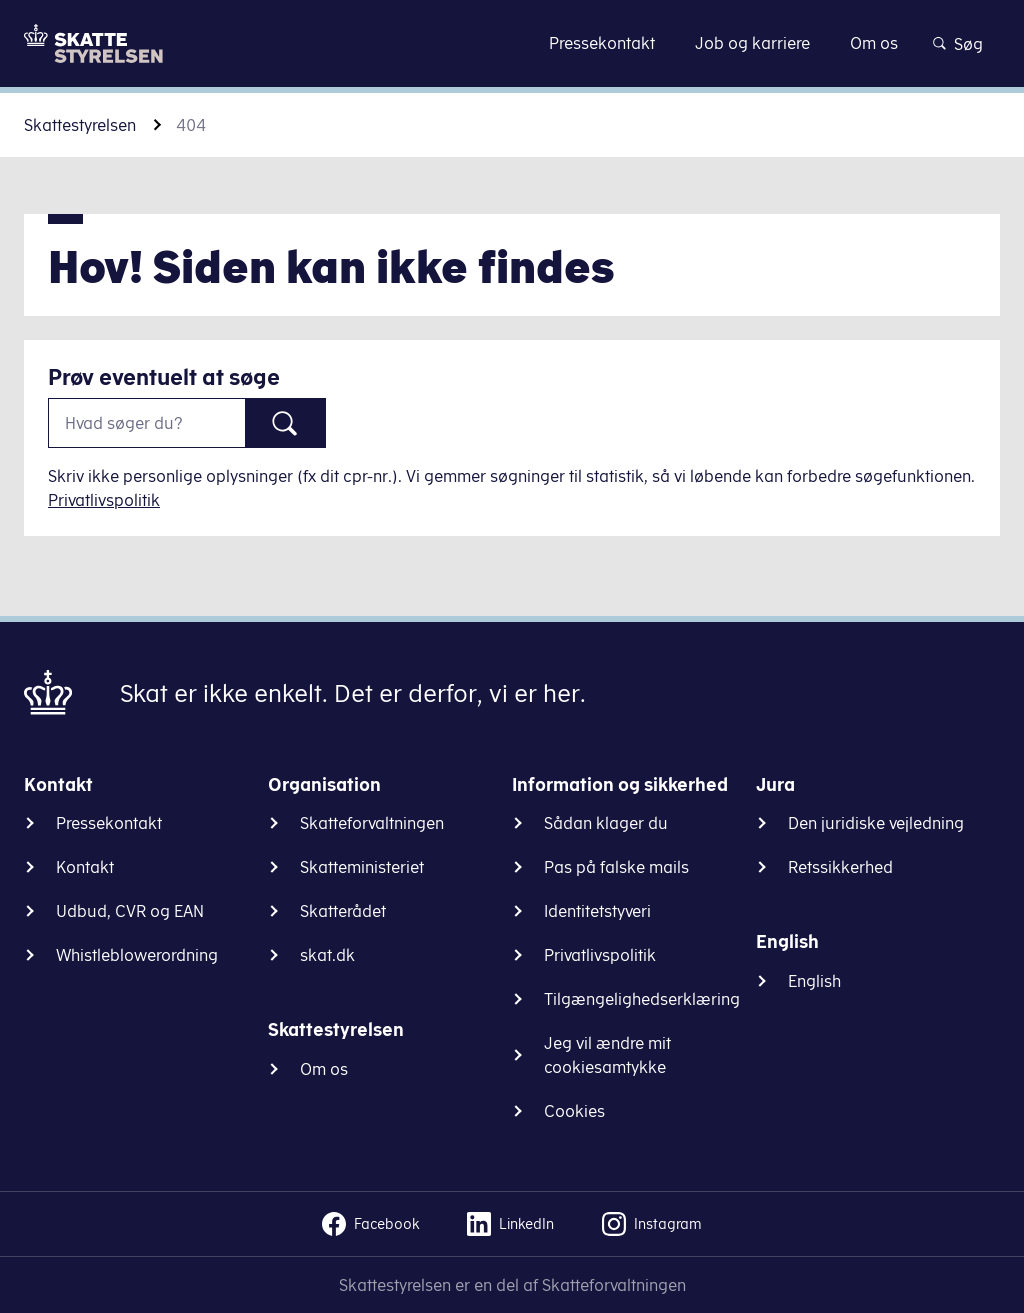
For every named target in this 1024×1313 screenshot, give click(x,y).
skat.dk (327, 955)
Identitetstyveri (597, 911)
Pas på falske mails (616, 867)
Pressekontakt (109, 823)
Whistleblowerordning (137, 955)
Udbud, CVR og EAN (130, 911)
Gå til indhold (512, 42)
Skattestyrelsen (80, 125)
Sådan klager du (606, 823)
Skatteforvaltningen (372, 823)
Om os (324, 1069)
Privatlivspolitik (104, 500)
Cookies (574, 1111)
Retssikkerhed (840, 867)
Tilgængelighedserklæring (642, 999)
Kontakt (85, 867)
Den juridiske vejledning (876, 823)
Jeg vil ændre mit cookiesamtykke (607, 1055)
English (814, 981)
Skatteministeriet (362, 867)
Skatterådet (343, 911)
